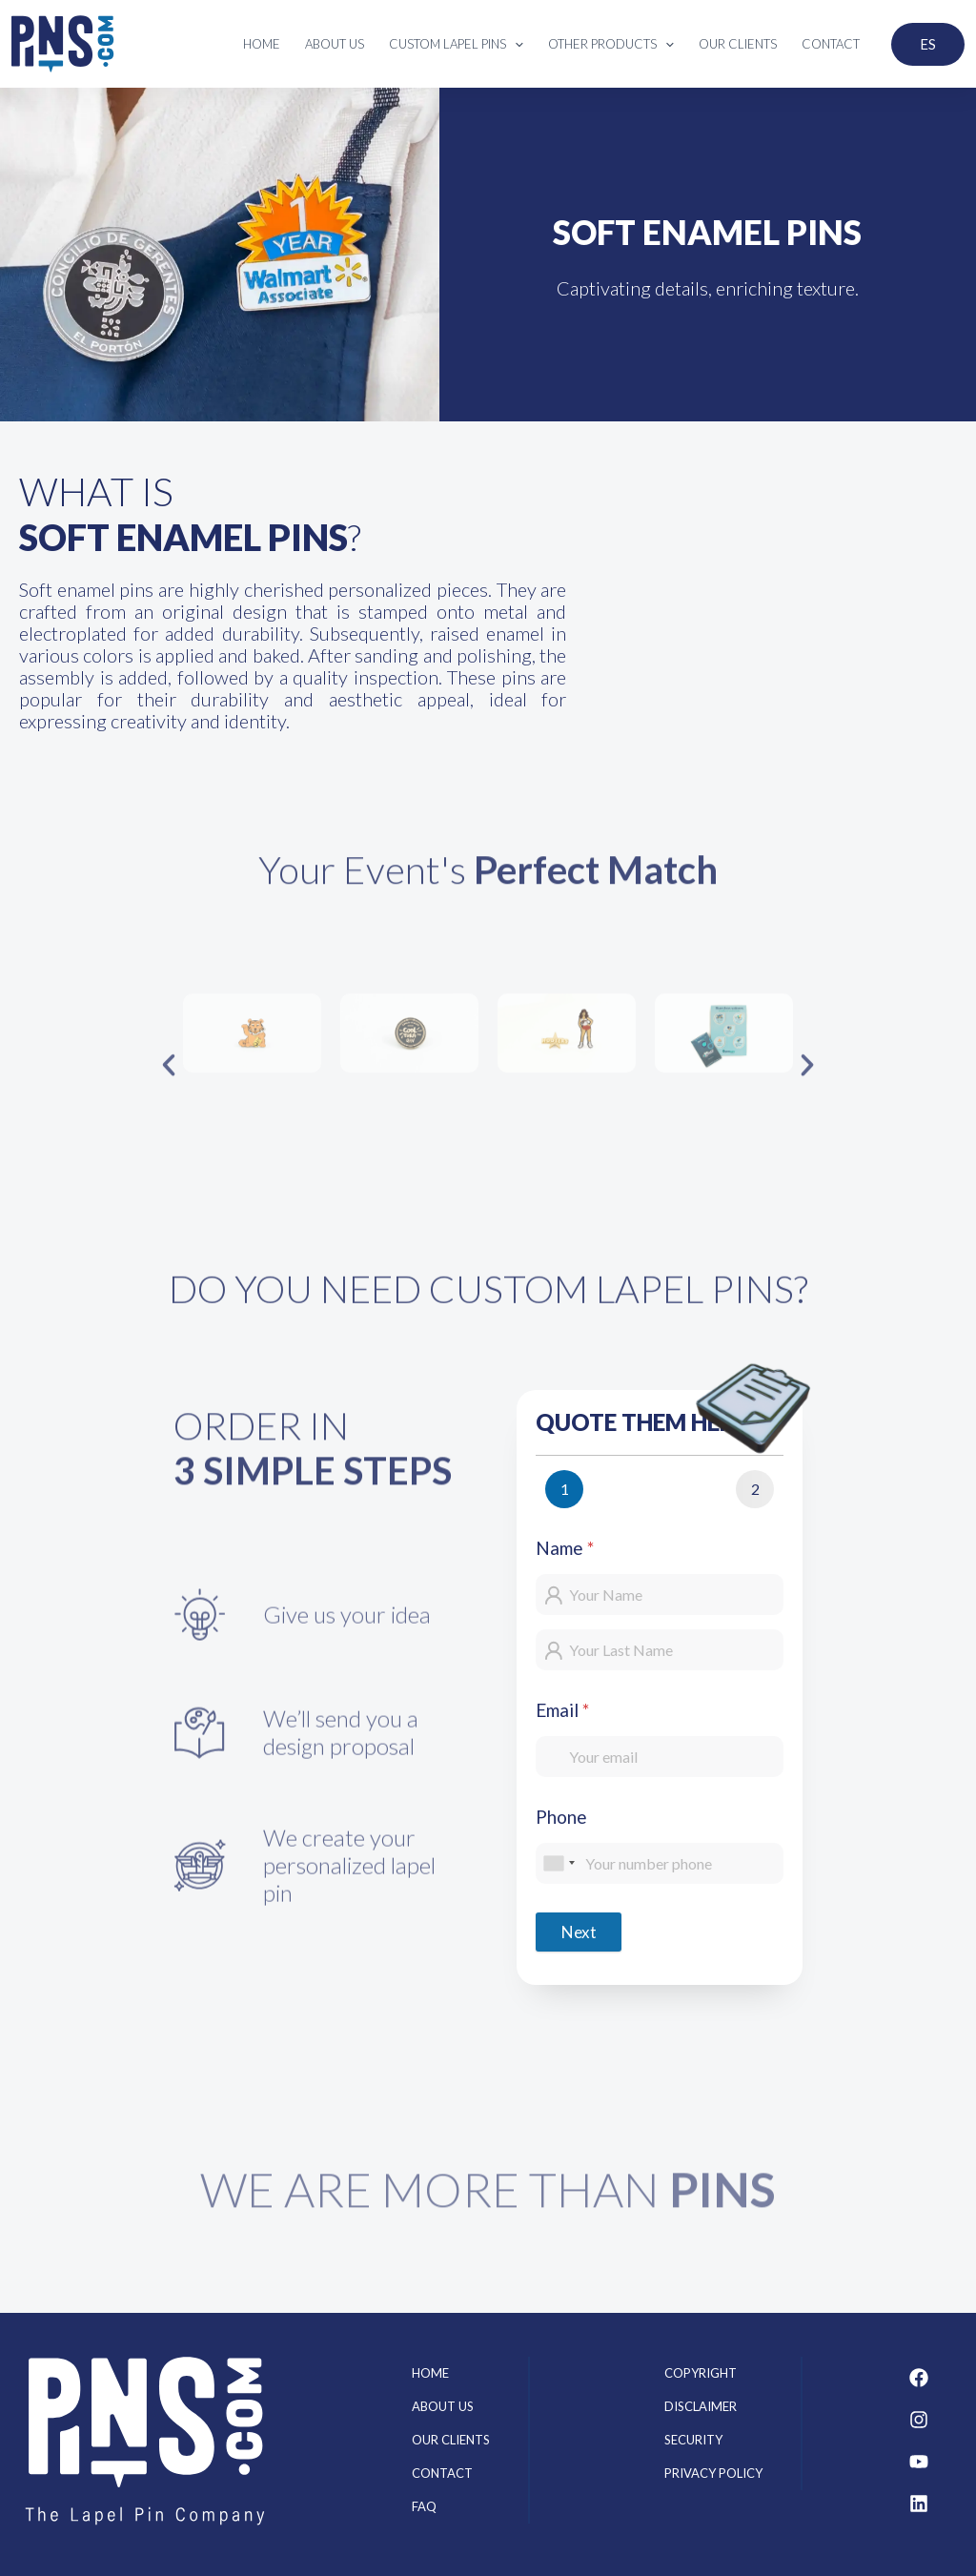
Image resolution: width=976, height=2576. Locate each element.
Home (430, 2373)
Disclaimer (700, 2406)
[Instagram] (919, 2420)
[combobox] (558, 1863)
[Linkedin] (919, 2504)
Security (693, 2439)
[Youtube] (919, 2462)
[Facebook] (919, 2378)
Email (562, 1710)
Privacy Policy (713, 2473)
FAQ (424, 2506)
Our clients (451, 2439)
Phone (561, 1817)
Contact (442, 2473)
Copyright (700, 2373)
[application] (514, 44)
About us (443, 2406)
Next (579, 1932)
